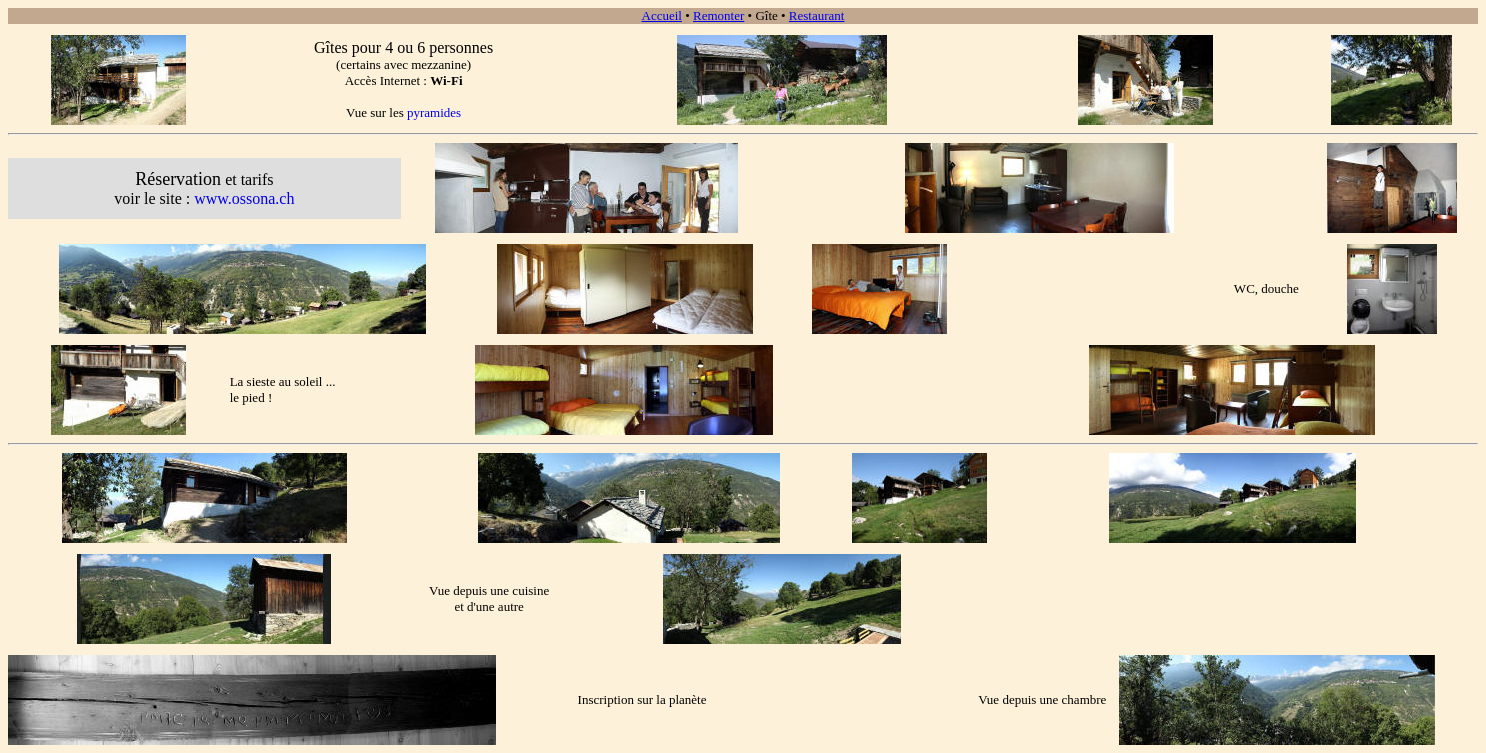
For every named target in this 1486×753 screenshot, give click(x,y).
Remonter (718, 15)
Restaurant (817, 15)
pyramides (434, 112)
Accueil (662, 15)
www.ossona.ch (244, 198)
